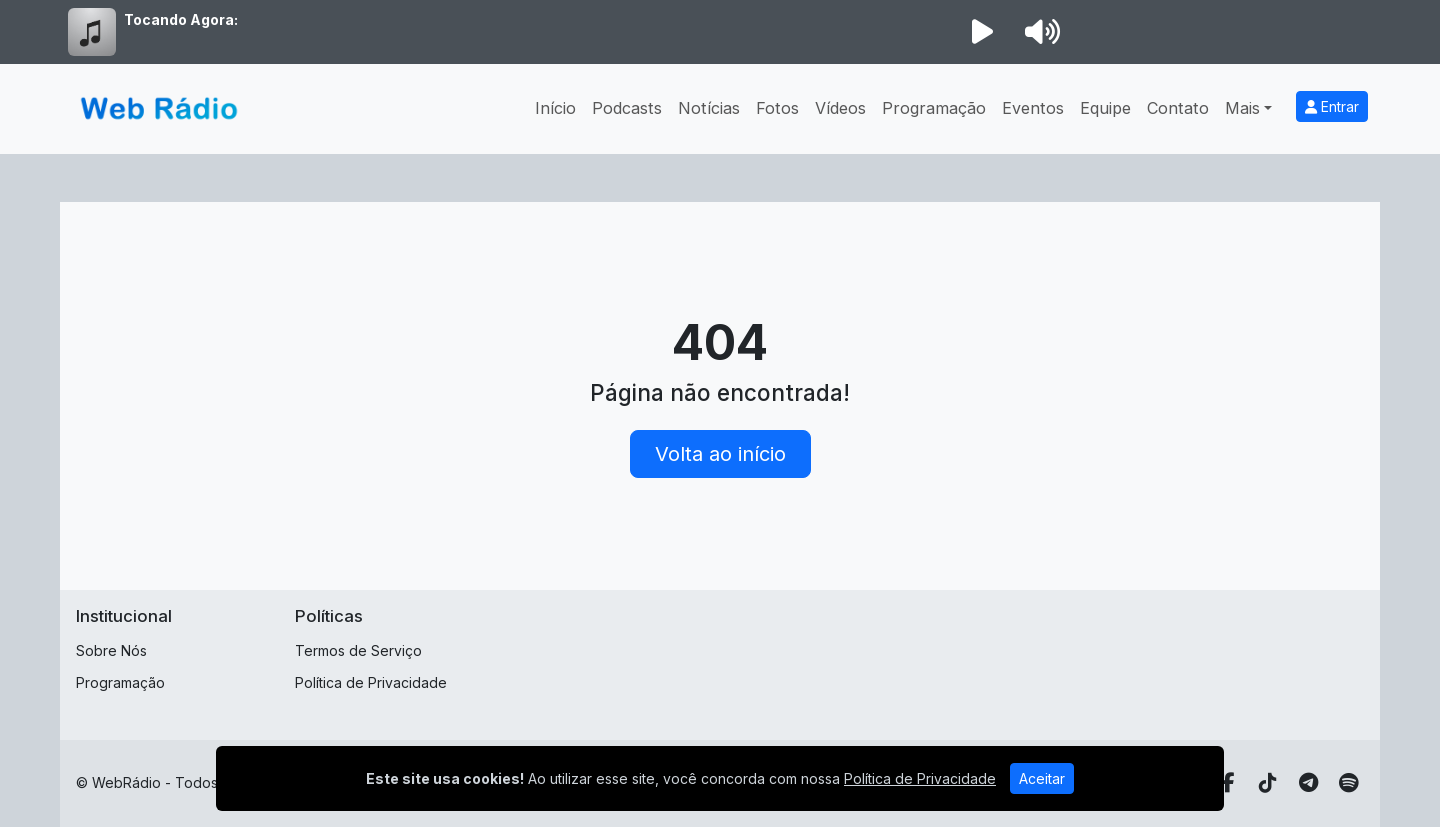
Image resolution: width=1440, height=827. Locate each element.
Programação (934, 108)
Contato (1178, 108)
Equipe (1105, 108)
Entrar (1332, 106)
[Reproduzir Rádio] (982, 32)
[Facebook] (1228, 783)
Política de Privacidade (371, 682)
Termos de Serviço (358, 650)
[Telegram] (1308, 783)
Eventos (1033, 108)
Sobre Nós (111, 650)
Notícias (709, 108)
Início (555, 108)
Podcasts (627, 108)
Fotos (777, 108)
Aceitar (1042, 778)
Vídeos (840, 108)
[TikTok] (1268, 783)
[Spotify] (1348, 783)
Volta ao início (720, 454)
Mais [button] (1242, 108)
